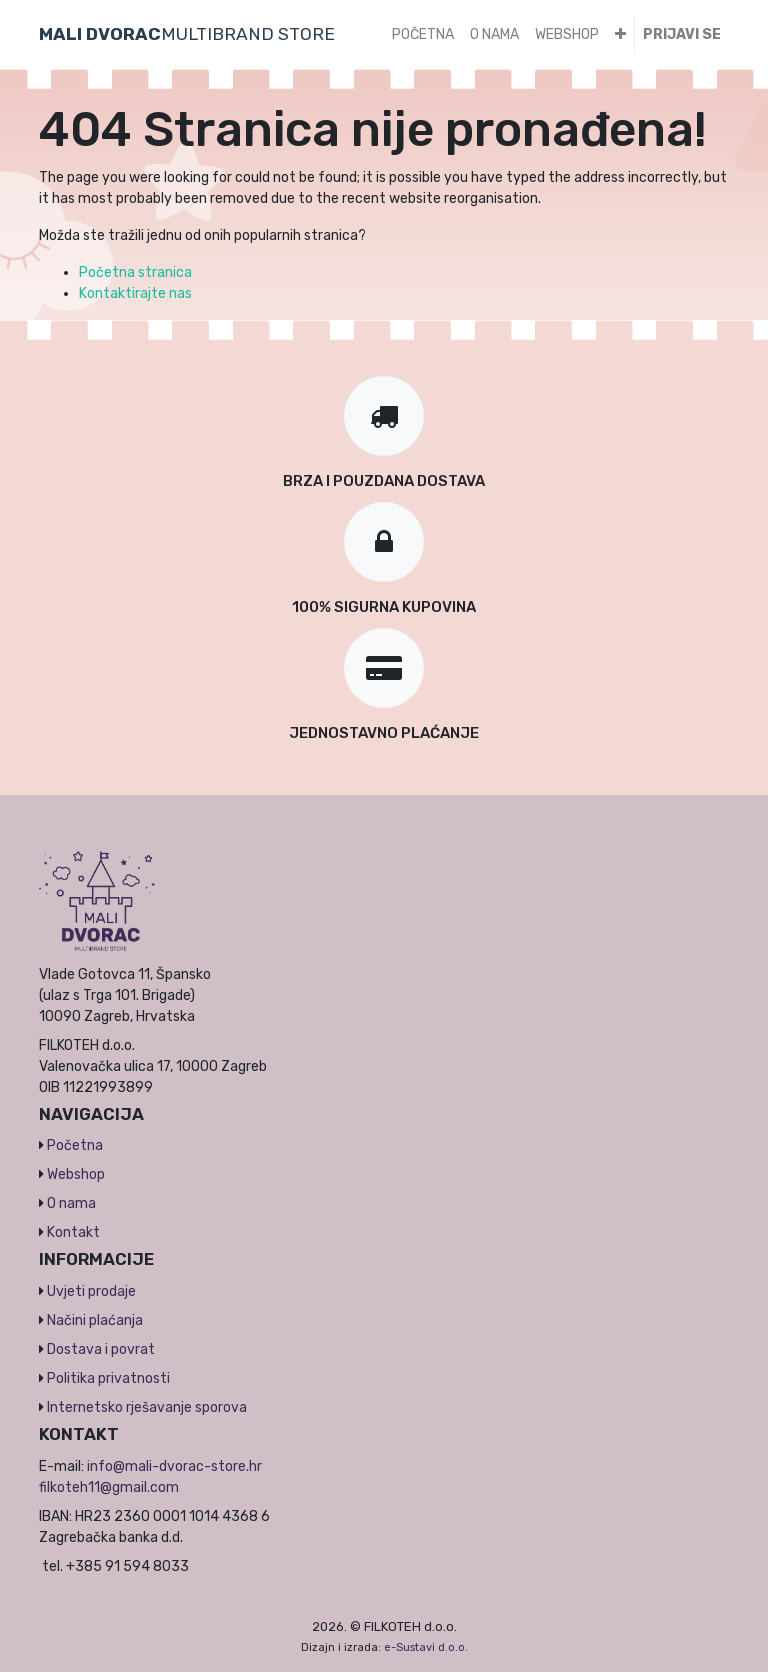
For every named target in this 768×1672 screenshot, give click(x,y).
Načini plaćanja (95, 1320)
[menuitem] (423, 34)
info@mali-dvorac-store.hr (174, 1466)
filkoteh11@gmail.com (109, 1487)
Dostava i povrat (101, 1349)
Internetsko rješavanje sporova (147, 1407)
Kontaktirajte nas (135, 293)
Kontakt (73, 1232)
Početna (75, 1145)
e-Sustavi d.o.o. (426, 1647)
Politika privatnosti (108, 1378)
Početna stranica (135, 272)
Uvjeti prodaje (91, 1291)
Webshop (76, 1174)
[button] (620, 34)
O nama (71, 1203)
